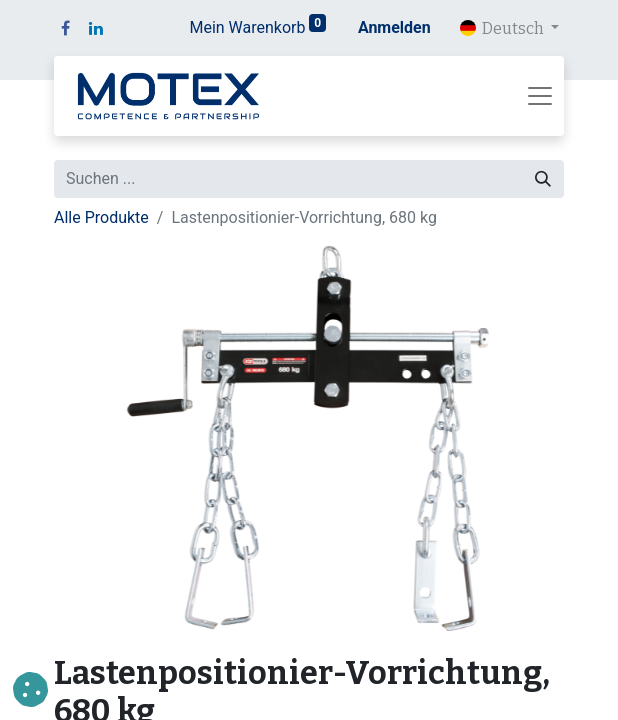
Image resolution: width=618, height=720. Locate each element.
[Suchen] (543, 179)
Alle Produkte (101, 217)
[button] (30, 689)
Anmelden (394, 27)
